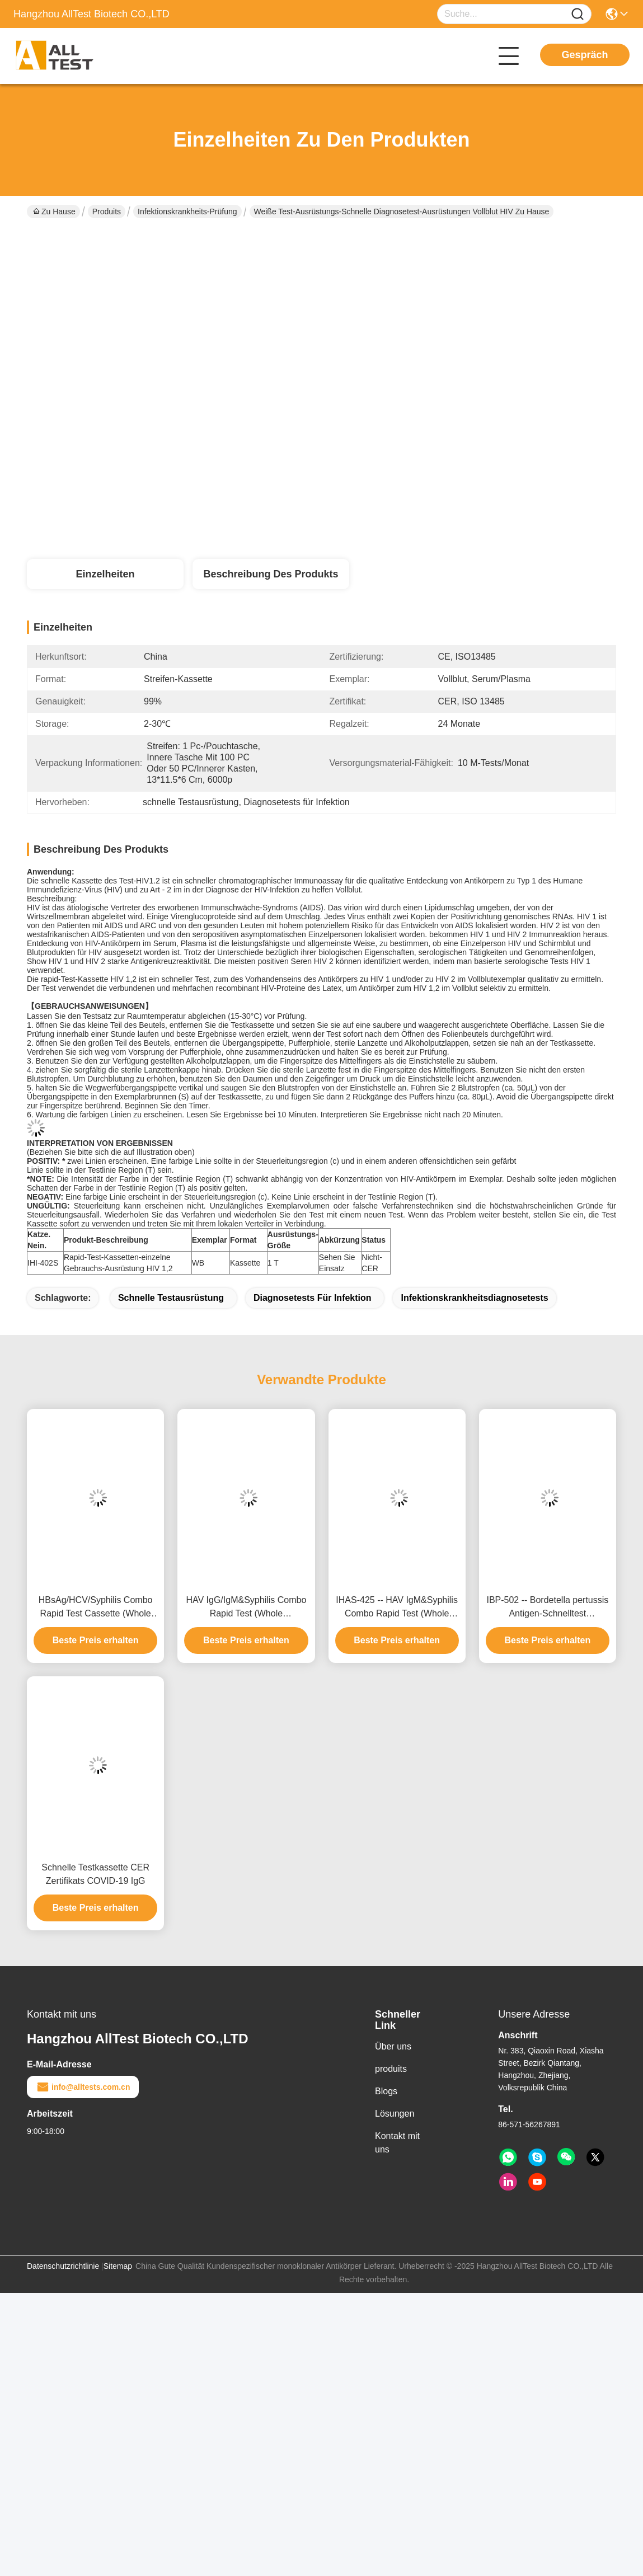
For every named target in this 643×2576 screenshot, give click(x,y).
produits (391, 2069)
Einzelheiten (105, 574)
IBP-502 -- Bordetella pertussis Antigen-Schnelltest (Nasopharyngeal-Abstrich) (547, 1607)
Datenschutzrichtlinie (63, 2266)
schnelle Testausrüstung (171, 1298)
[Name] (577, 14)
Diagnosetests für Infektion (313, 1298)
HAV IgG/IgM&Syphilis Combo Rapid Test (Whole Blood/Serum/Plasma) (246, 1607)
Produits (106, 211)
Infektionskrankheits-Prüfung (187, 211)
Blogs (386, 2091)
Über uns (393, 2046)
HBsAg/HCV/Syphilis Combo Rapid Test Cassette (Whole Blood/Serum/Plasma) (96, 1607)
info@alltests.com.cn (83, 2087)
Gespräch (584, 54)
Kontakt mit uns (397, 2142)
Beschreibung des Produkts (270, 574)
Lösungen (394, 2113)
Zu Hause (54, 211)
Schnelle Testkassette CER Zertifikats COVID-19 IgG (95, 1874)
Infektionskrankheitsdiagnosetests (474, 1298)
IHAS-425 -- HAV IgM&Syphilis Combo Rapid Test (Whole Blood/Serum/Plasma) (397, 1607)
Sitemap (118, 2266)
